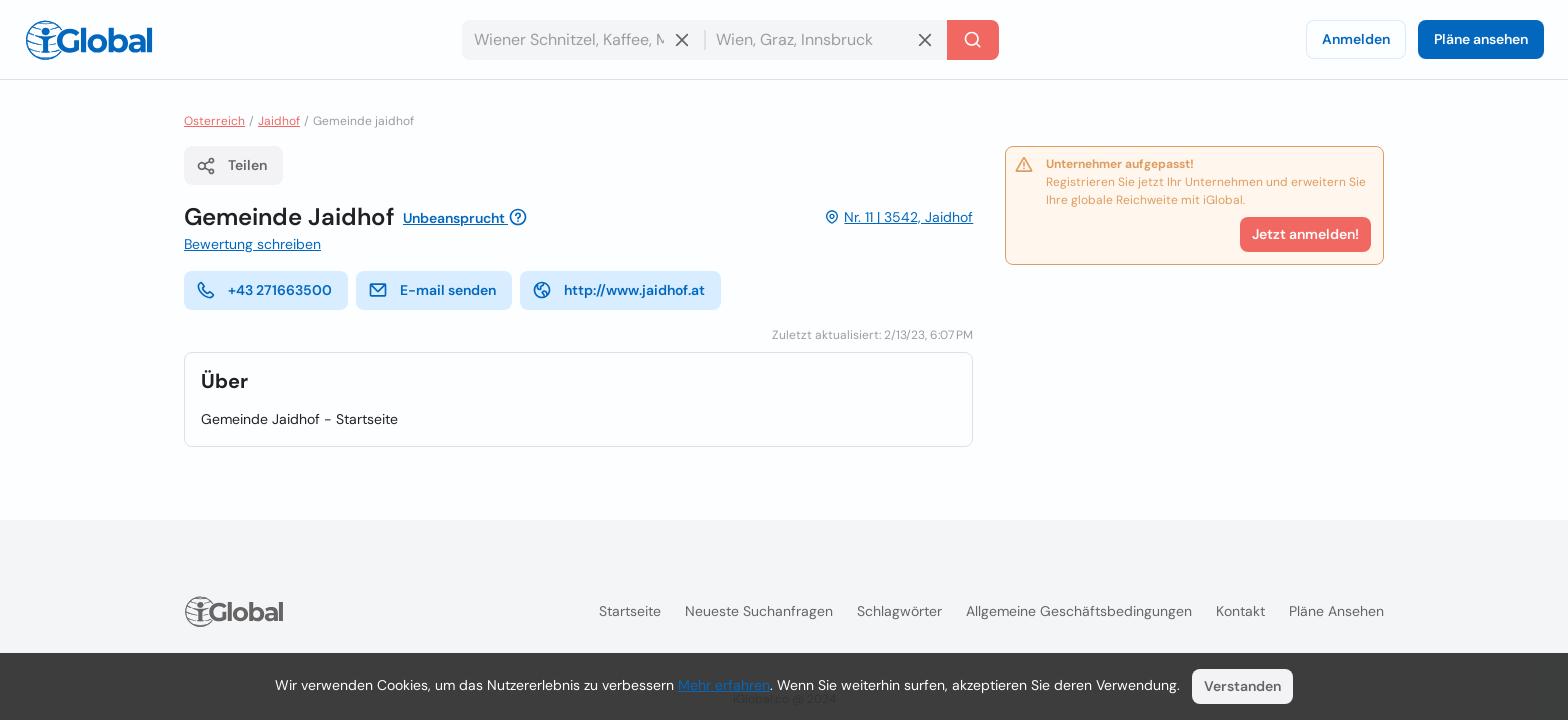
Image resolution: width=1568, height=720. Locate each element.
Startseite (630, 611)
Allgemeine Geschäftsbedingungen (1079, 611)
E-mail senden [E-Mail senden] (432, 290)
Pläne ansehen (1481, 39)
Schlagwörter (899, 611)
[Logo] (89, 40)
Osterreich (214, 121)
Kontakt (1240, 611)
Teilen (231, 166)
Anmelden (1356, 39)
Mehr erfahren (724, 685)
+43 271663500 (264, 290)
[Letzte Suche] (973, 40)
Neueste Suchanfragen (759, 611)
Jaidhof (279, 121)
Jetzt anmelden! (1305, 234)
